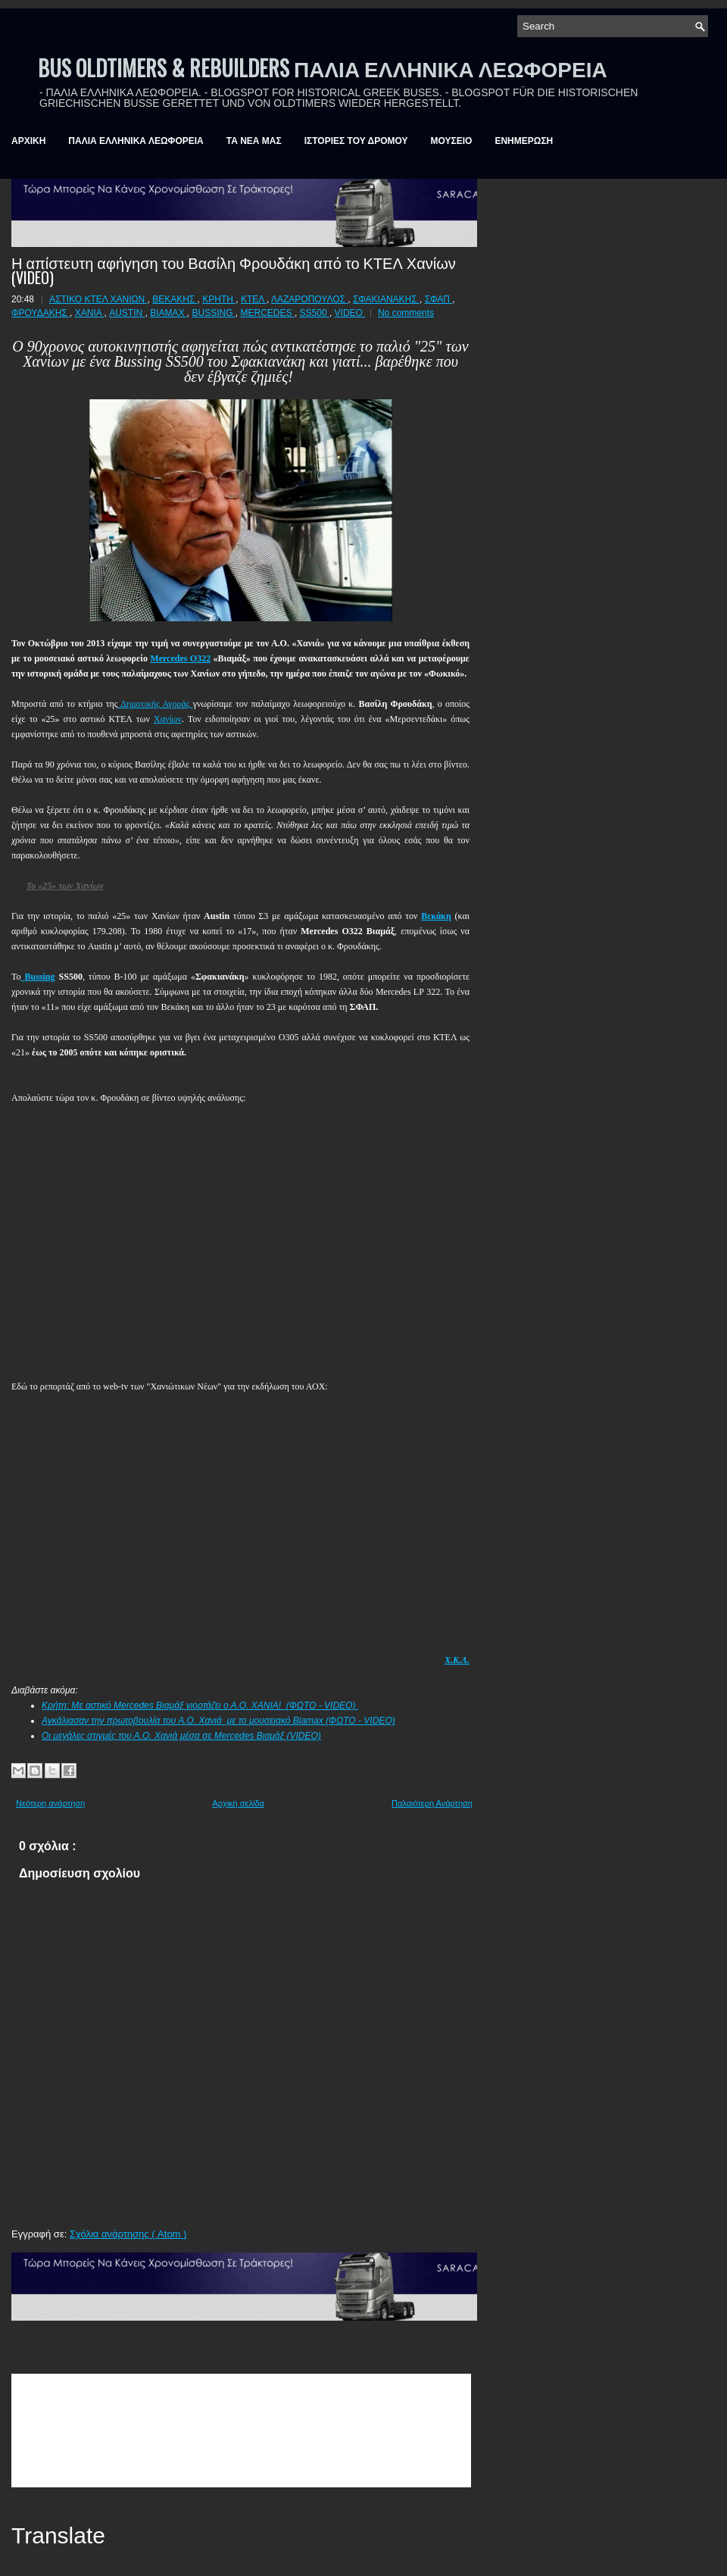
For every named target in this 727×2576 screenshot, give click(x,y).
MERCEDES (268, 313)
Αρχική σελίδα (238, 1803)
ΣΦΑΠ (439, 299)
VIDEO (350, 313)
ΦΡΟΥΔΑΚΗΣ (40, 313)
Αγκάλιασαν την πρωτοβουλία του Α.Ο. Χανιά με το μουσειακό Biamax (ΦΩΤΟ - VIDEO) (218, 1720)
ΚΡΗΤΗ (219, 299)
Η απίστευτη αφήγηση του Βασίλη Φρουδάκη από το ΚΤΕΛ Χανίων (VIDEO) (233, 270)
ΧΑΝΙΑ (90, 313)
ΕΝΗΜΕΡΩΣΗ (524, 141)
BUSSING (214, 313)
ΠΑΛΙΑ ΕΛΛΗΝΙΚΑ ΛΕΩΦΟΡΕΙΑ (135, 141)
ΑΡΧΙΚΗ (28, 141)
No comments (406, 313)
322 (180, 658)
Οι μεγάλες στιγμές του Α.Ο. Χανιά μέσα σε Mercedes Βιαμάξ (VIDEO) (181, 1735)
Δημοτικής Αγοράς (155, 704)
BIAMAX (168, 313)
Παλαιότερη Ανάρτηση (432, 1803)
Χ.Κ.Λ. (457, 1660)
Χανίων (168, 719)
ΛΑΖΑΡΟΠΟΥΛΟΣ (309, 299)
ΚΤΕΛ (254, 299)
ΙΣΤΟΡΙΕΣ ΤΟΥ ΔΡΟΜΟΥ (356, 141)
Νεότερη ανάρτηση (50, 1803)
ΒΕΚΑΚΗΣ (174, 299)
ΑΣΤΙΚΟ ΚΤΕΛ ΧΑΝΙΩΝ (98, 299)
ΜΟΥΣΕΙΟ (452, 141)
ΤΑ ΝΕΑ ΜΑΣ (254, 141)
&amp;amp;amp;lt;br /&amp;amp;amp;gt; (241, 2430)
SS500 (314, 313)
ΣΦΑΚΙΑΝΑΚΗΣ (386, 299)
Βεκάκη (436, 916)
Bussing (40, 976)
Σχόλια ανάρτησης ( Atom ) (128, 2234)
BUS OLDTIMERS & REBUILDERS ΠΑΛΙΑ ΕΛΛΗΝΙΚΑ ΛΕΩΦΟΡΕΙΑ (322, 67)
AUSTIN (127, 313)
